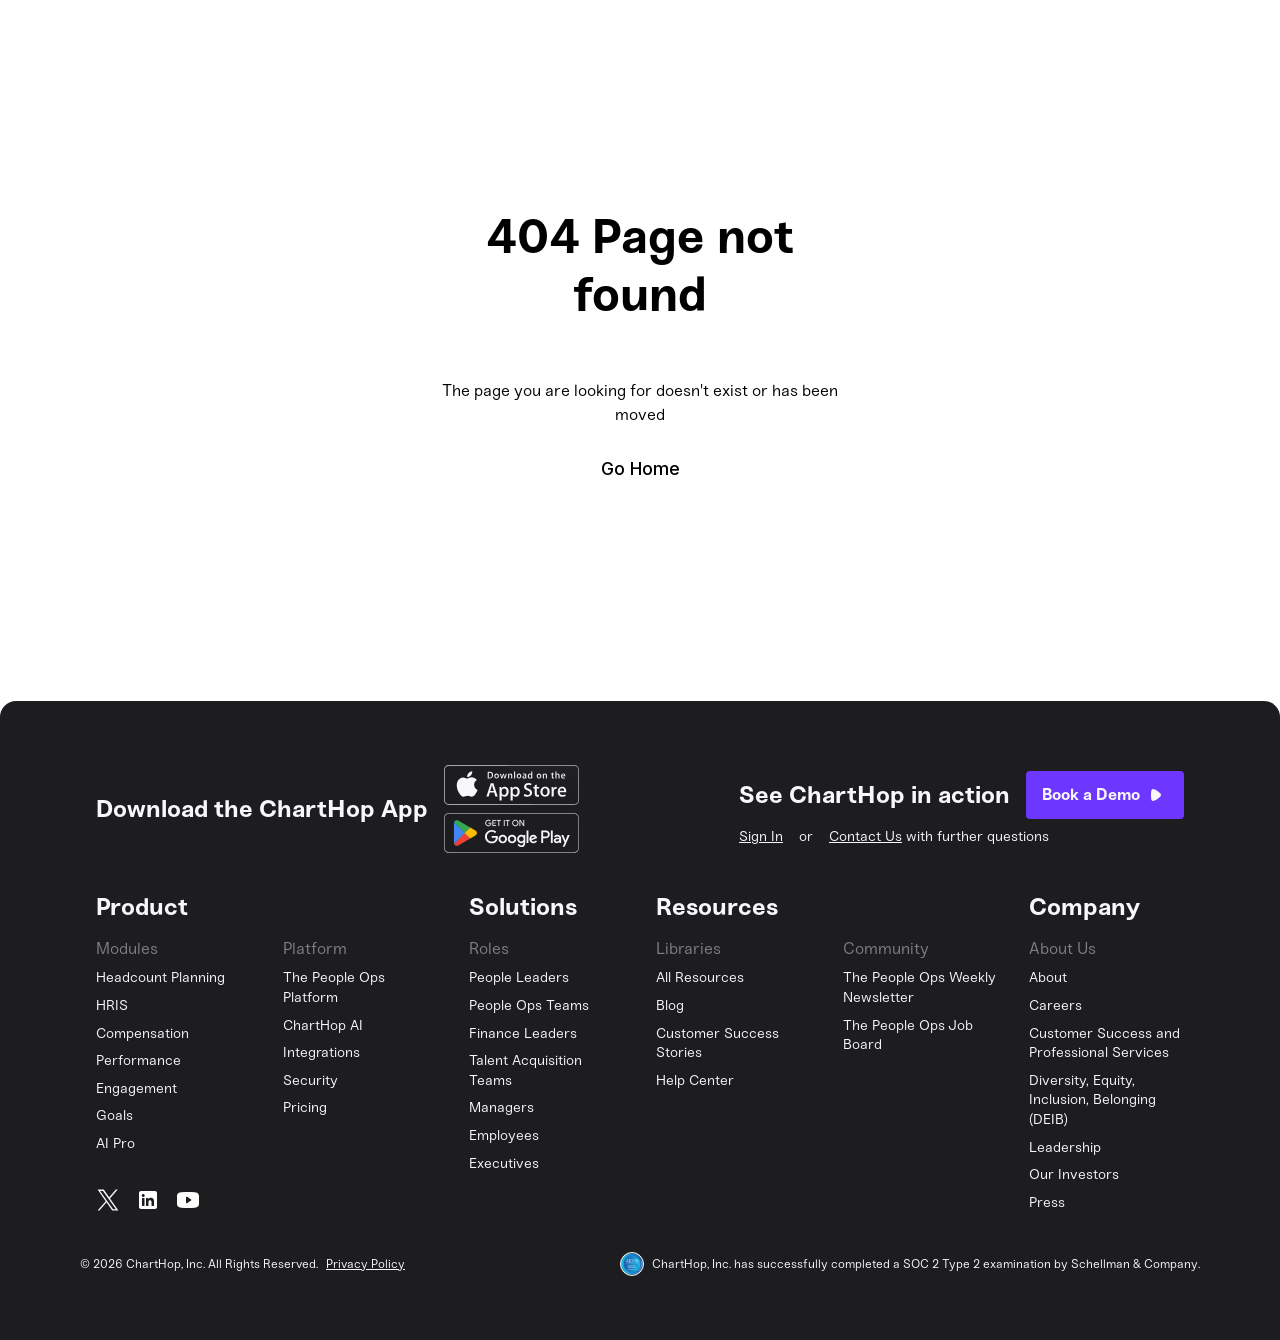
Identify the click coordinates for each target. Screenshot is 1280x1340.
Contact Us (865, 836)
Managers (501, 1107)
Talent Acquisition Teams (525, 1070)
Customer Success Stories (717, 1043)
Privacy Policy (365, 1264)
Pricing (305, 1107)
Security (310, 1080)
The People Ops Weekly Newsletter (919, 987)
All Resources (700, 977)
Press (1047, 1202)
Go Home (640, 468)
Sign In (761, 836)
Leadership (1065, 1147)
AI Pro (115, 1143)
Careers (1055, 1005)
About (1048, 977)
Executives (504, 1163)
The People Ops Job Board (908, 1035)
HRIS (112, 1005)
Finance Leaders (523, 1033)
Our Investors (1074, 1174)
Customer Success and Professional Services (1104, 1043)
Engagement (136, 1088)
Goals (114, 1115)
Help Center (695, 1080)
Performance (138, 1060)
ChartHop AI (323, 1025)
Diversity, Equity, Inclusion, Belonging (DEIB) (1092, 1100)
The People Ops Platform (334, 987)
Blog (670, 1005)
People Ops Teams (529, 1005)
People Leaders (519, 977)
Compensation (142, 1033)
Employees (504, 1135)
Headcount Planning (160, 977)
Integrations (321, 1052)
